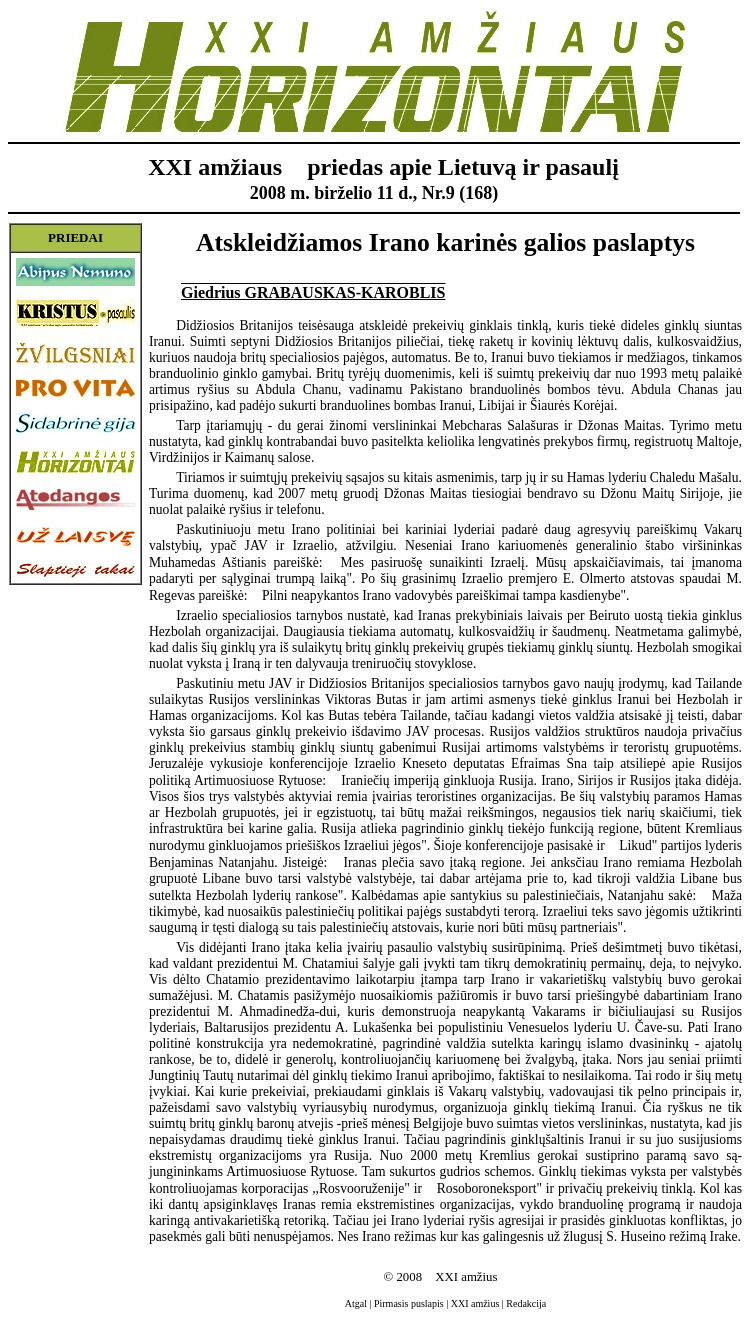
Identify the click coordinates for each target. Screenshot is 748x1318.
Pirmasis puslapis (409, 1303)
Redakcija (526, 1303)
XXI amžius (475, 1303)
